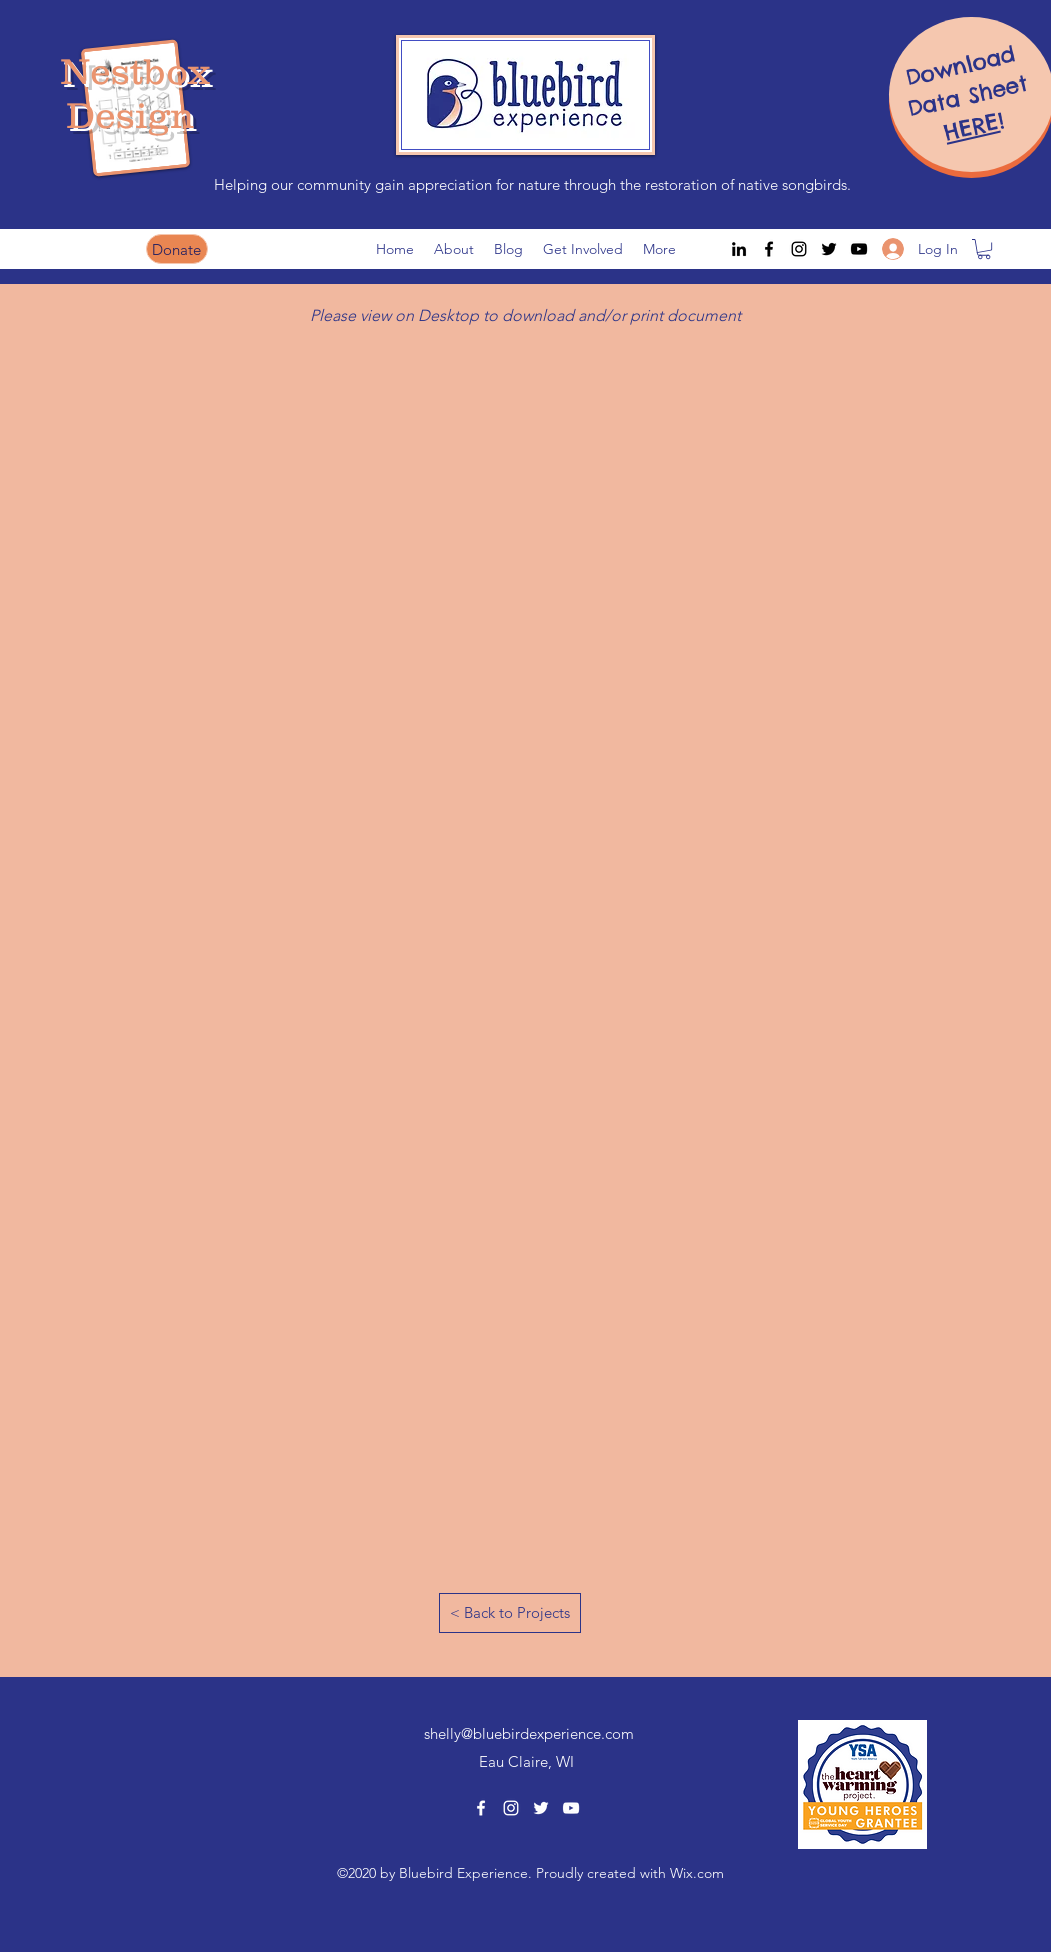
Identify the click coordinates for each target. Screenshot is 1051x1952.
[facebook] (769, 249)
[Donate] (177, 249)
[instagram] (799, 249)
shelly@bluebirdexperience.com (529, 1733)
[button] (984, 249)
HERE (971, 127)
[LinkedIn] (739, 249)
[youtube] (859, 249)
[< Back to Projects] (510, 1613)
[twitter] (829, 249)
